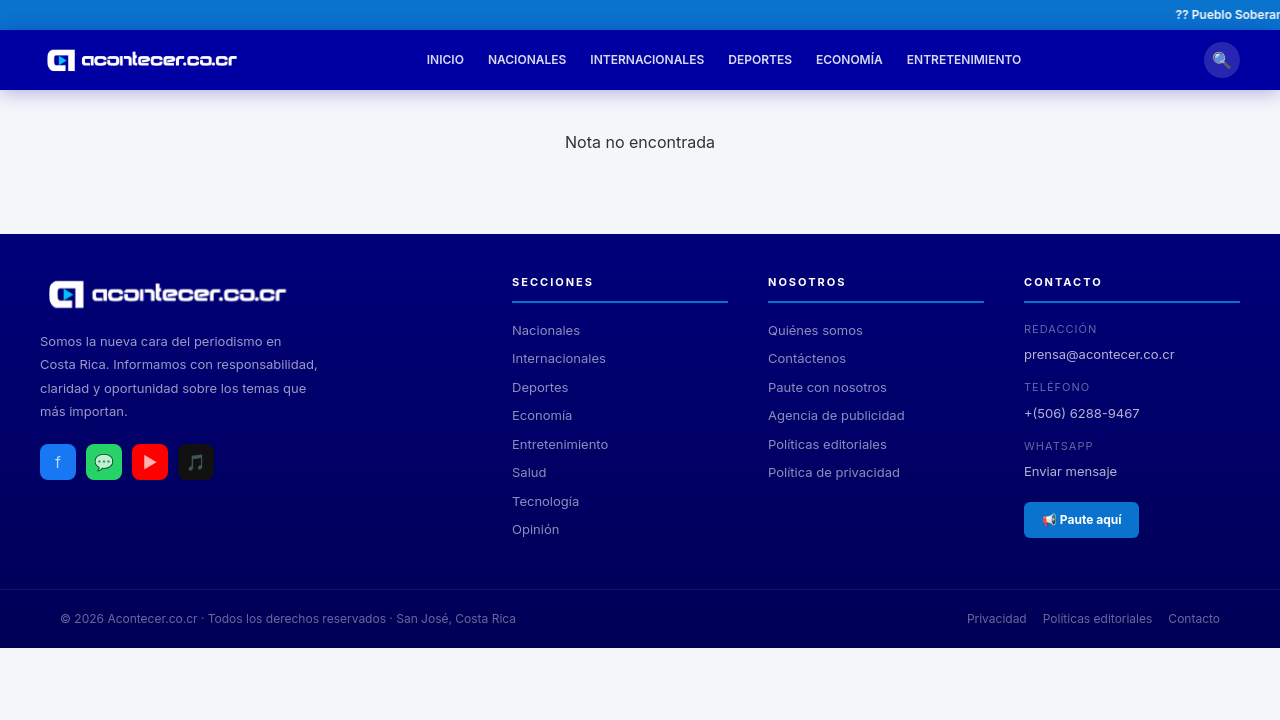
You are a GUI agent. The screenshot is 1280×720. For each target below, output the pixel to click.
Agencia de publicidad (836, 415)
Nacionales (527, 59)
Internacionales (647, 59)
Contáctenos (807, 358)
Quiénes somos (815, 330)
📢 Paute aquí (1081, 519)
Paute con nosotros (827, 387)
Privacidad (997, 618)
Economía (849, 59)
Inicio (445, 59)
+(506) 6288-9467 (1082, 413)
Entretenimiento (964, 59)
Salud (529, 472)
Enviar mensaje (1070, 471)
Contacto (1194, 618)
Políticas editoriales (827, 444)
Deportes (760, 59)
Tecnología (545, 501)
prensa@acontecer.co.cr (1099, 354)
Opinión (535, 529)
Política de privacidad (834, 472)
